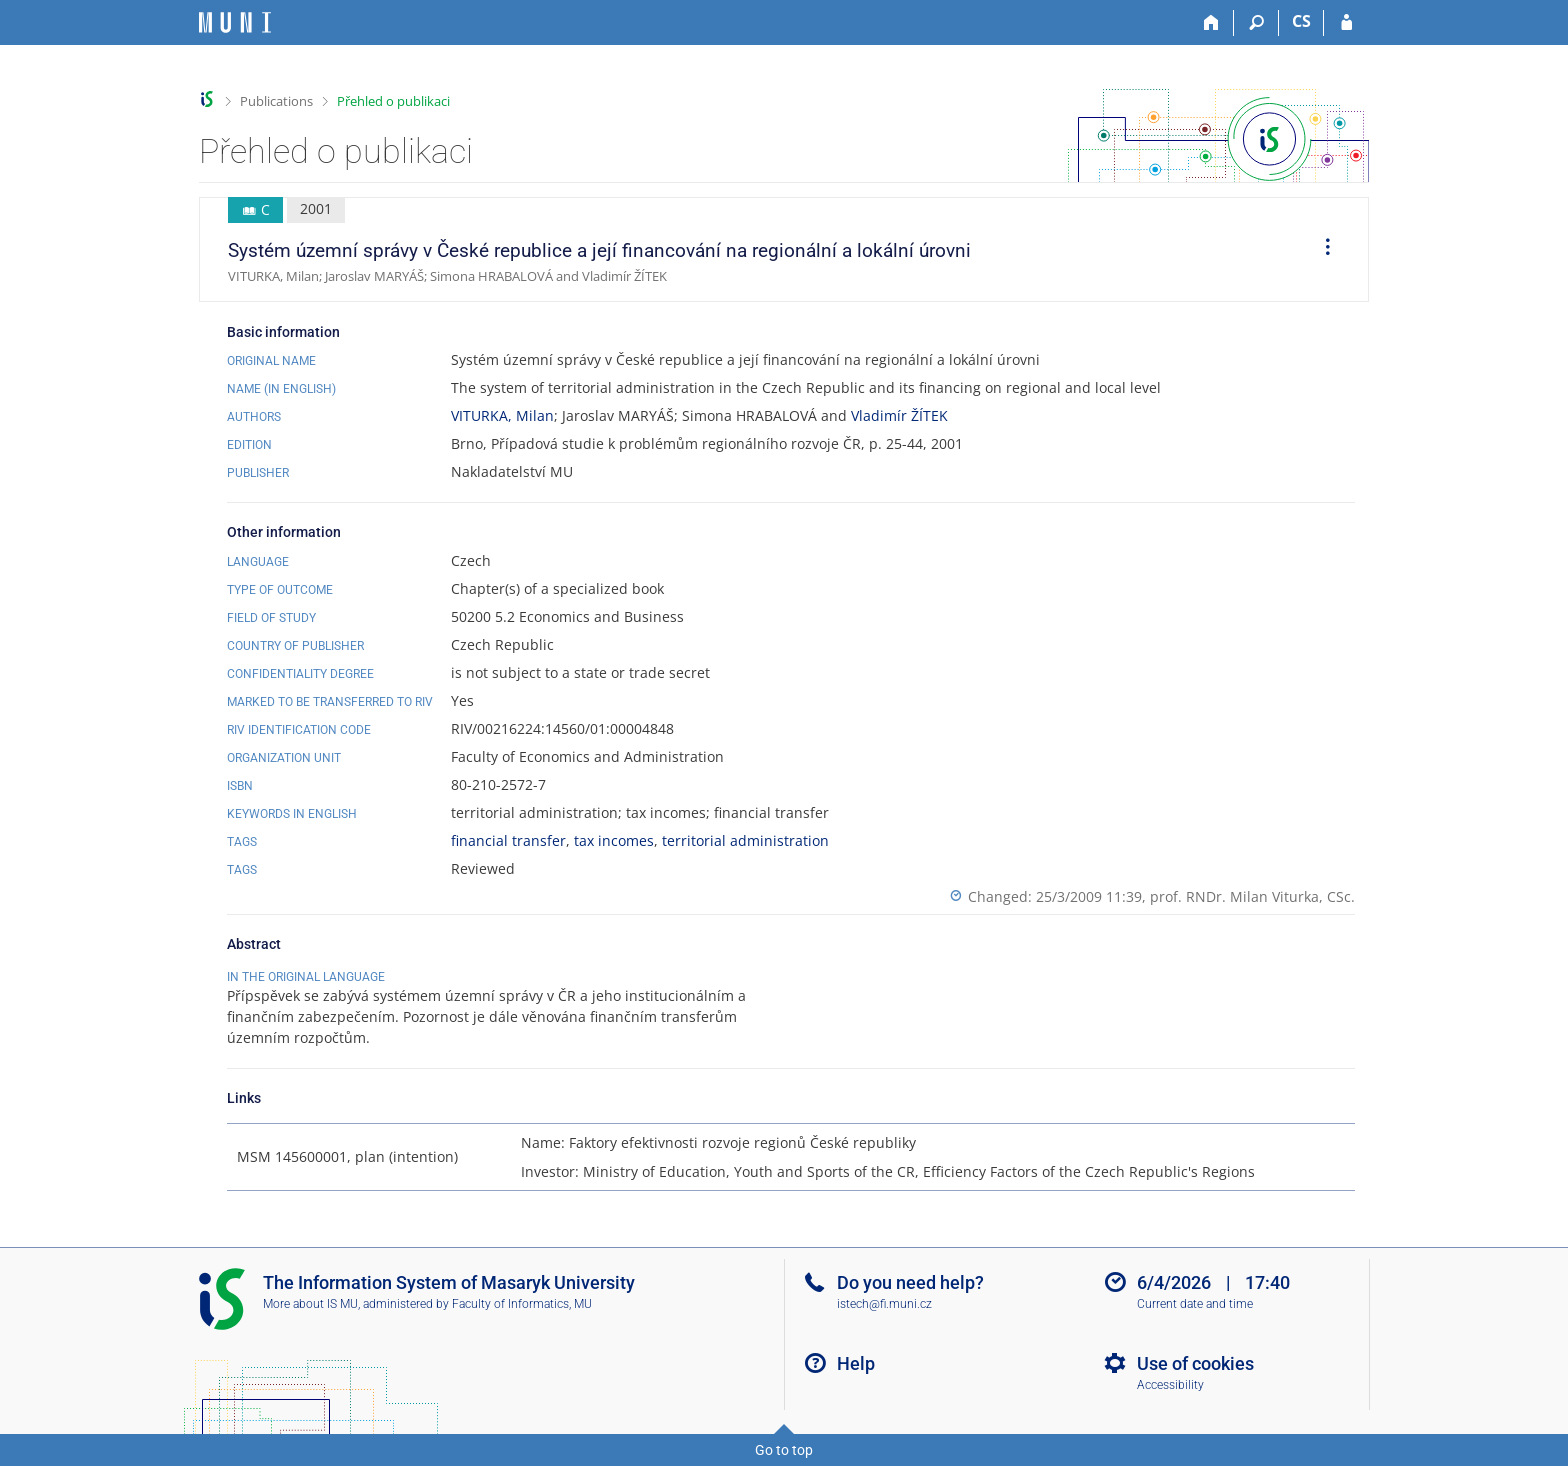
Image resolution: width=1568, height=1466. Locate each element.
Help (856, 1363)
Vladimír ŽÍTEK (899, 415)
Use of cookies (1195, 1363)
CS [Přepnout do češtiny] (1301, 21)
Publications (276, 101)
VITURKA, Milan (502, 415)
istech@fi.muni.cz (884, 1304)
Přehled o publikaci (393, 101)
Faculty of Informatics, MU (522, 1304)
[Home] (1211, 23)
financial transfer (508, 840)
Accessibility (1170, 1385)
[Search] (1256, 23)
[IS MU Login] (1346, 23)
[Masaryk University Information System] (235, 22)
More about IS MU (310, 1304)
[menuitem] (1321, 250)
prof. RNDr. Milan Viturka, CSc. (1252, 896)
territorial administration (745, 840)
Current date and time (1195, 1304)
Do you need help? (910, 1282)
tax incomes (614, 840)
